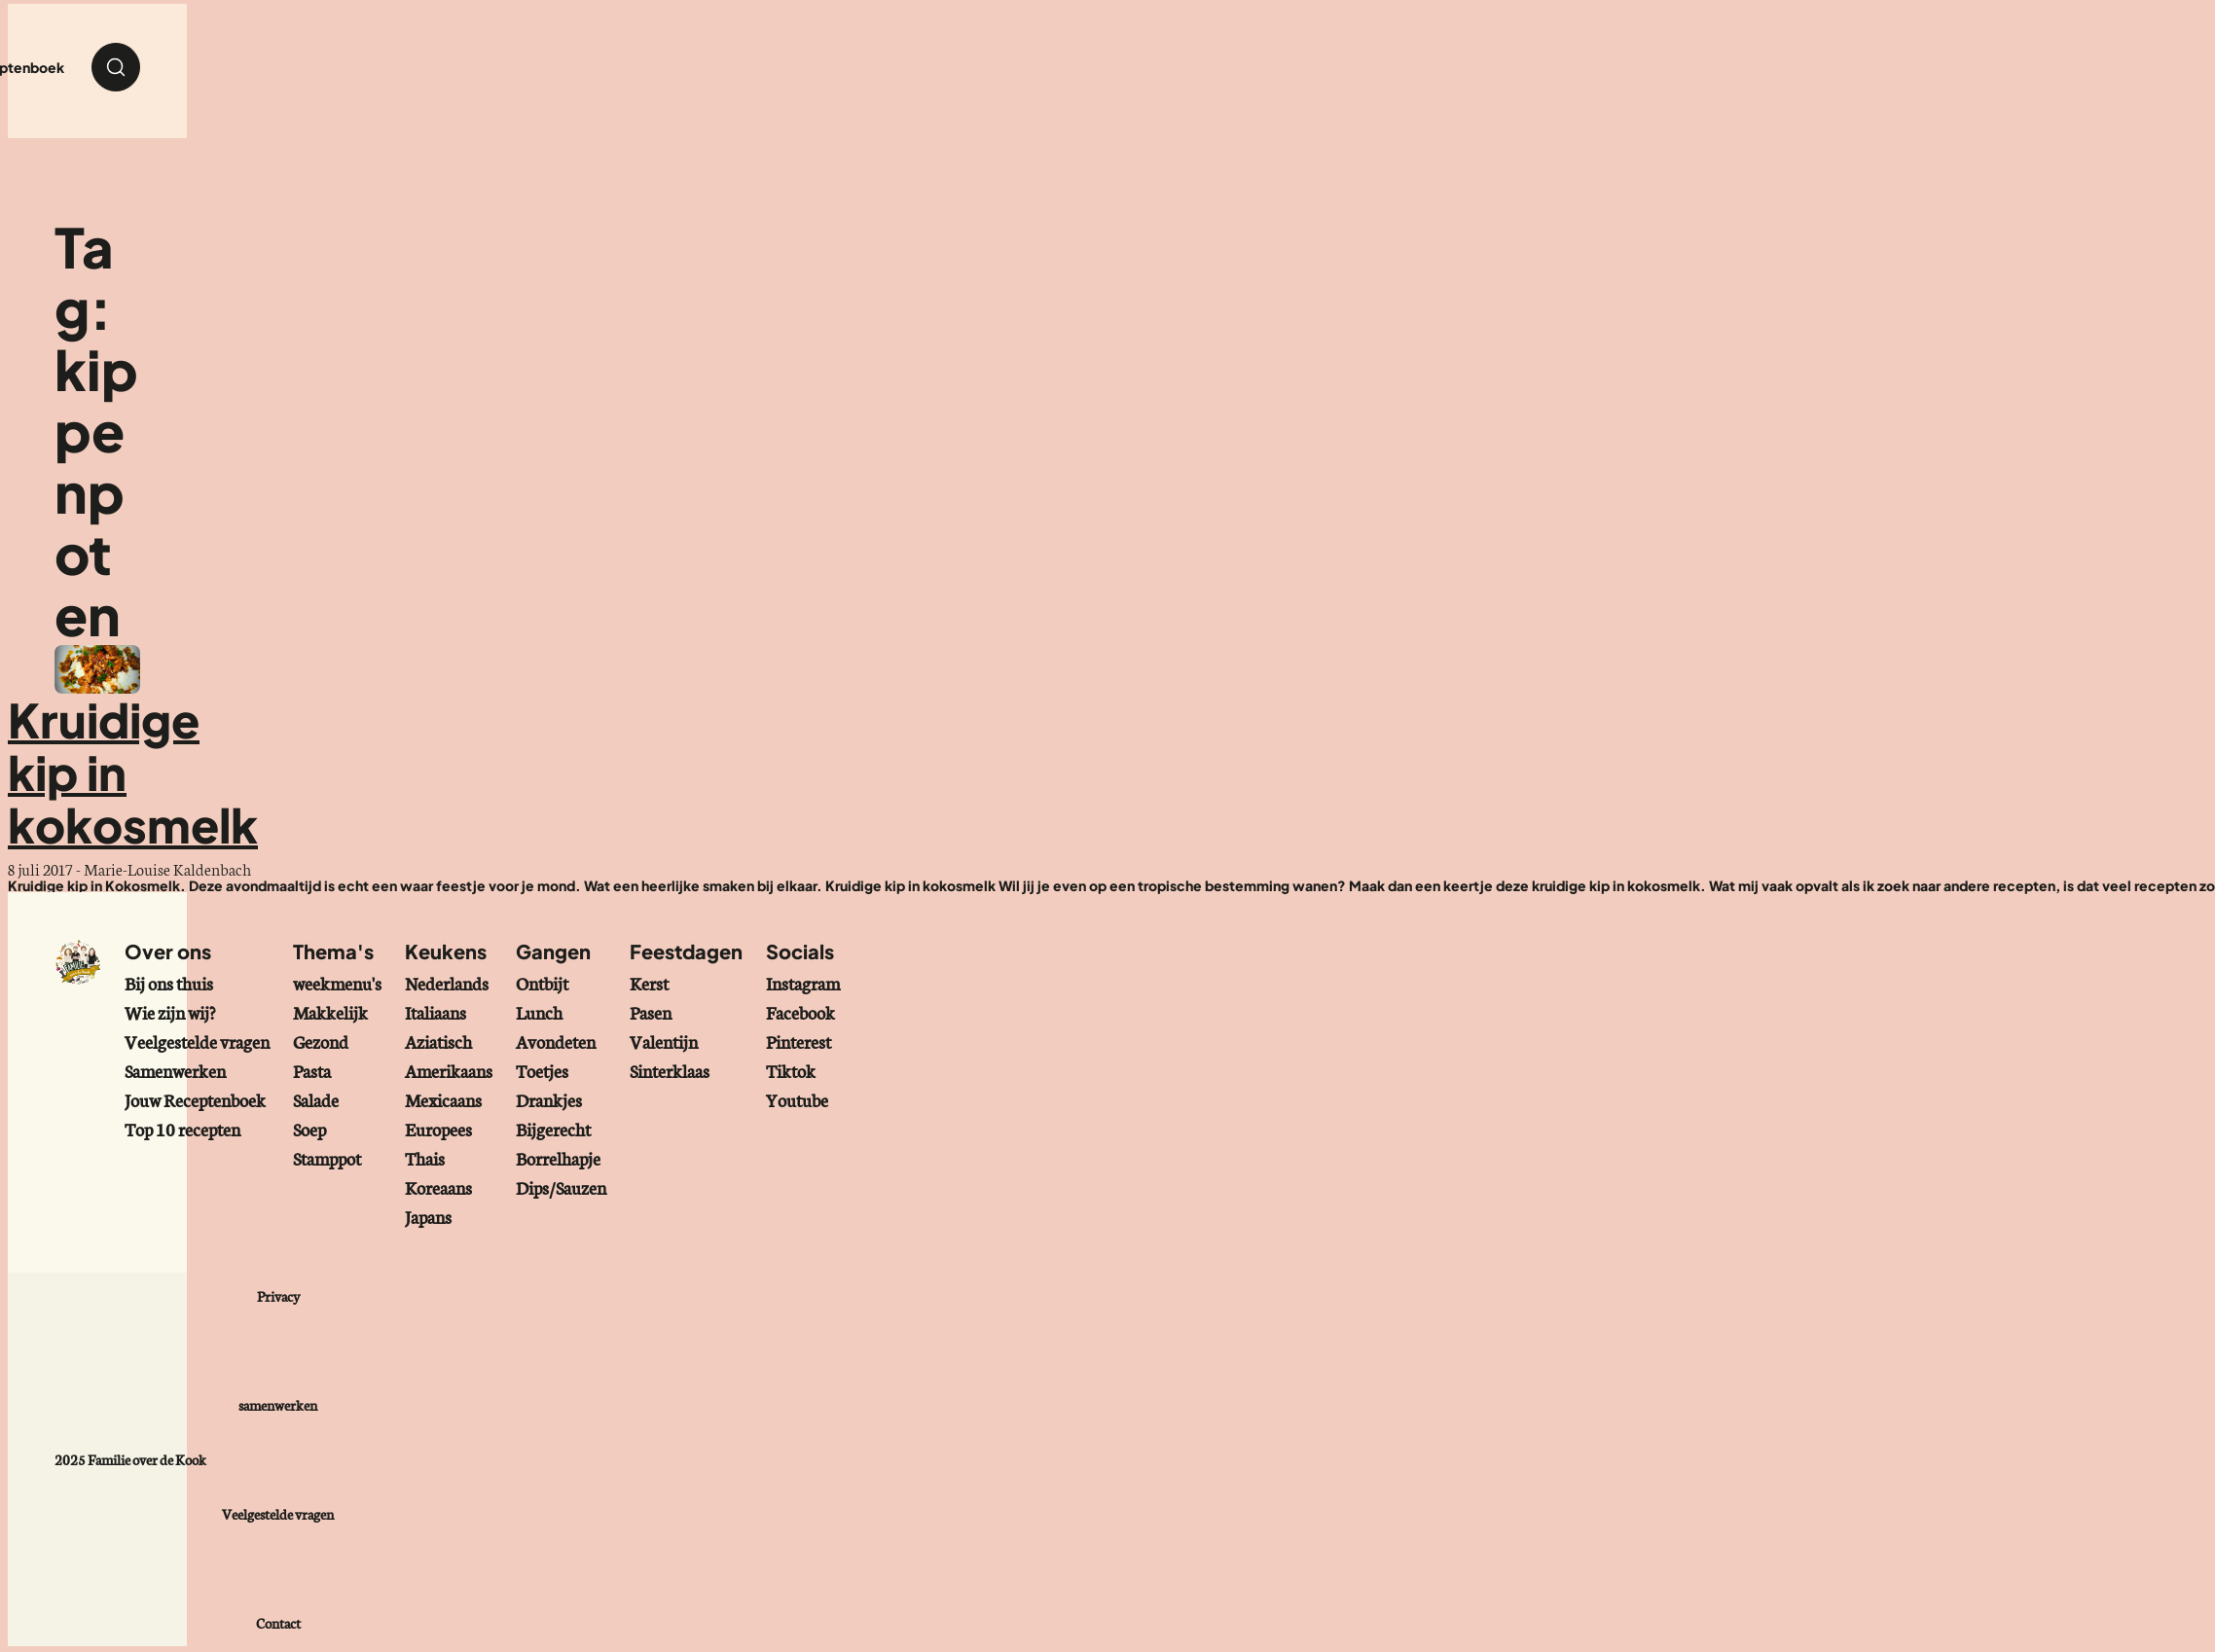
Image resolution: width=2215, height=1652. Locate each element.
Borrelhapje (558, 1157)
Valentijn (664, 1041)
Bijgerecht (553, 1128)
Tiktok (791, 1070)
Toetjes (542, 1070)
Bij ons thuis (169, 982)
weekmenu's (337, 982)
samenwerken (277, 1405)
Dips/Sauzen (561, 1187)
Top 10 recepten (182, 1128)
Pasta (312, 1070)
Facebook (800, 1011)
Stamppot (327, 1157)
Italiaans (435, 1011)
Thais (425, 1157)
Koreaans (438, 1187)
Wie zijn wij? (170, 1011)
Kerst (649, 982)
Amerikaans (448, 1070)
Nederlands (447, 982)
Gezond (320, 1041)
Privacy (278, 1296)
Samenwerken (175, 1070)
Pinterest (798, 1041)
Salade (316, 1099)
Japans (428, 1216)
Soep (309, 1128)
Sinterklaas (669, 1070)
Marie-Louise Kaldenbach (167, 868)
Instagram (803, 982)
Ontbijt (542, 982)
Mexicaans (443, 1099)
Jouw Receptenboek (195, 1099)
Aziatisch (438, 1041)
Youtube (797, 1099)
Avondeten (556, 1041)
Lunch (539, 1011)
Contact (278, 1623)
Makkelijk (330, 1011)
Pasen (651, 1011)
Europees (438, 1128)
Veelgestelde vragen (197, 1041)
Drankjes (549, 1099)
